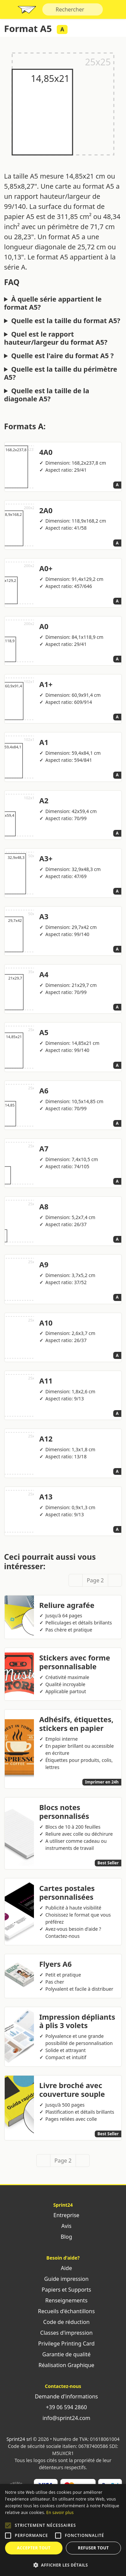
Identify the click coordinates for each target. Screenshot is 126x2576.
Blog (63, 2236)
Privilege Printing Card (62, 2343)
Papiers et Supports (63, 2289)
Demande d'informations (63, 2396)
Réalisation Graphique (63, 2365)
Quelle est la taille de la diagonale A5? (46, 395)
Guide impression (62, 2279)
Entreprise (63, 2215)
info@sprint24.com (63, 2418)
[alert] (63, 2530)
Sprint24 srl (19, 2439)
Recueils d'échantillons (63, 2311)
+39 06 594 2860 (63, 2407)
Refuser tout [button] (93, 2548)
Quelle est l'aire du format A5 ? (62, 356)
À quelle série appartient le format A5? (52, 303)
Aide (63, 2268)
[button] (8, 2525)
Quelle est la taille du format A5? (65, 321)
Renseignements (63, 2300)
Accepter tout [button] (33, 2548)
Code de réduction (62, 2322)
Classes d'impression (62, 2332)
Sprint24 (27, 11)
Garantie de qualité (63, 2354)
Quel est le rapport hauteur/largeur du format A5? (55, 338)
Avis (62, 2226)
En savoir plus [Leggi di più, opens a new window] (60, 2512)
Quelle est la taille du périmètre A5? (60, 373)
